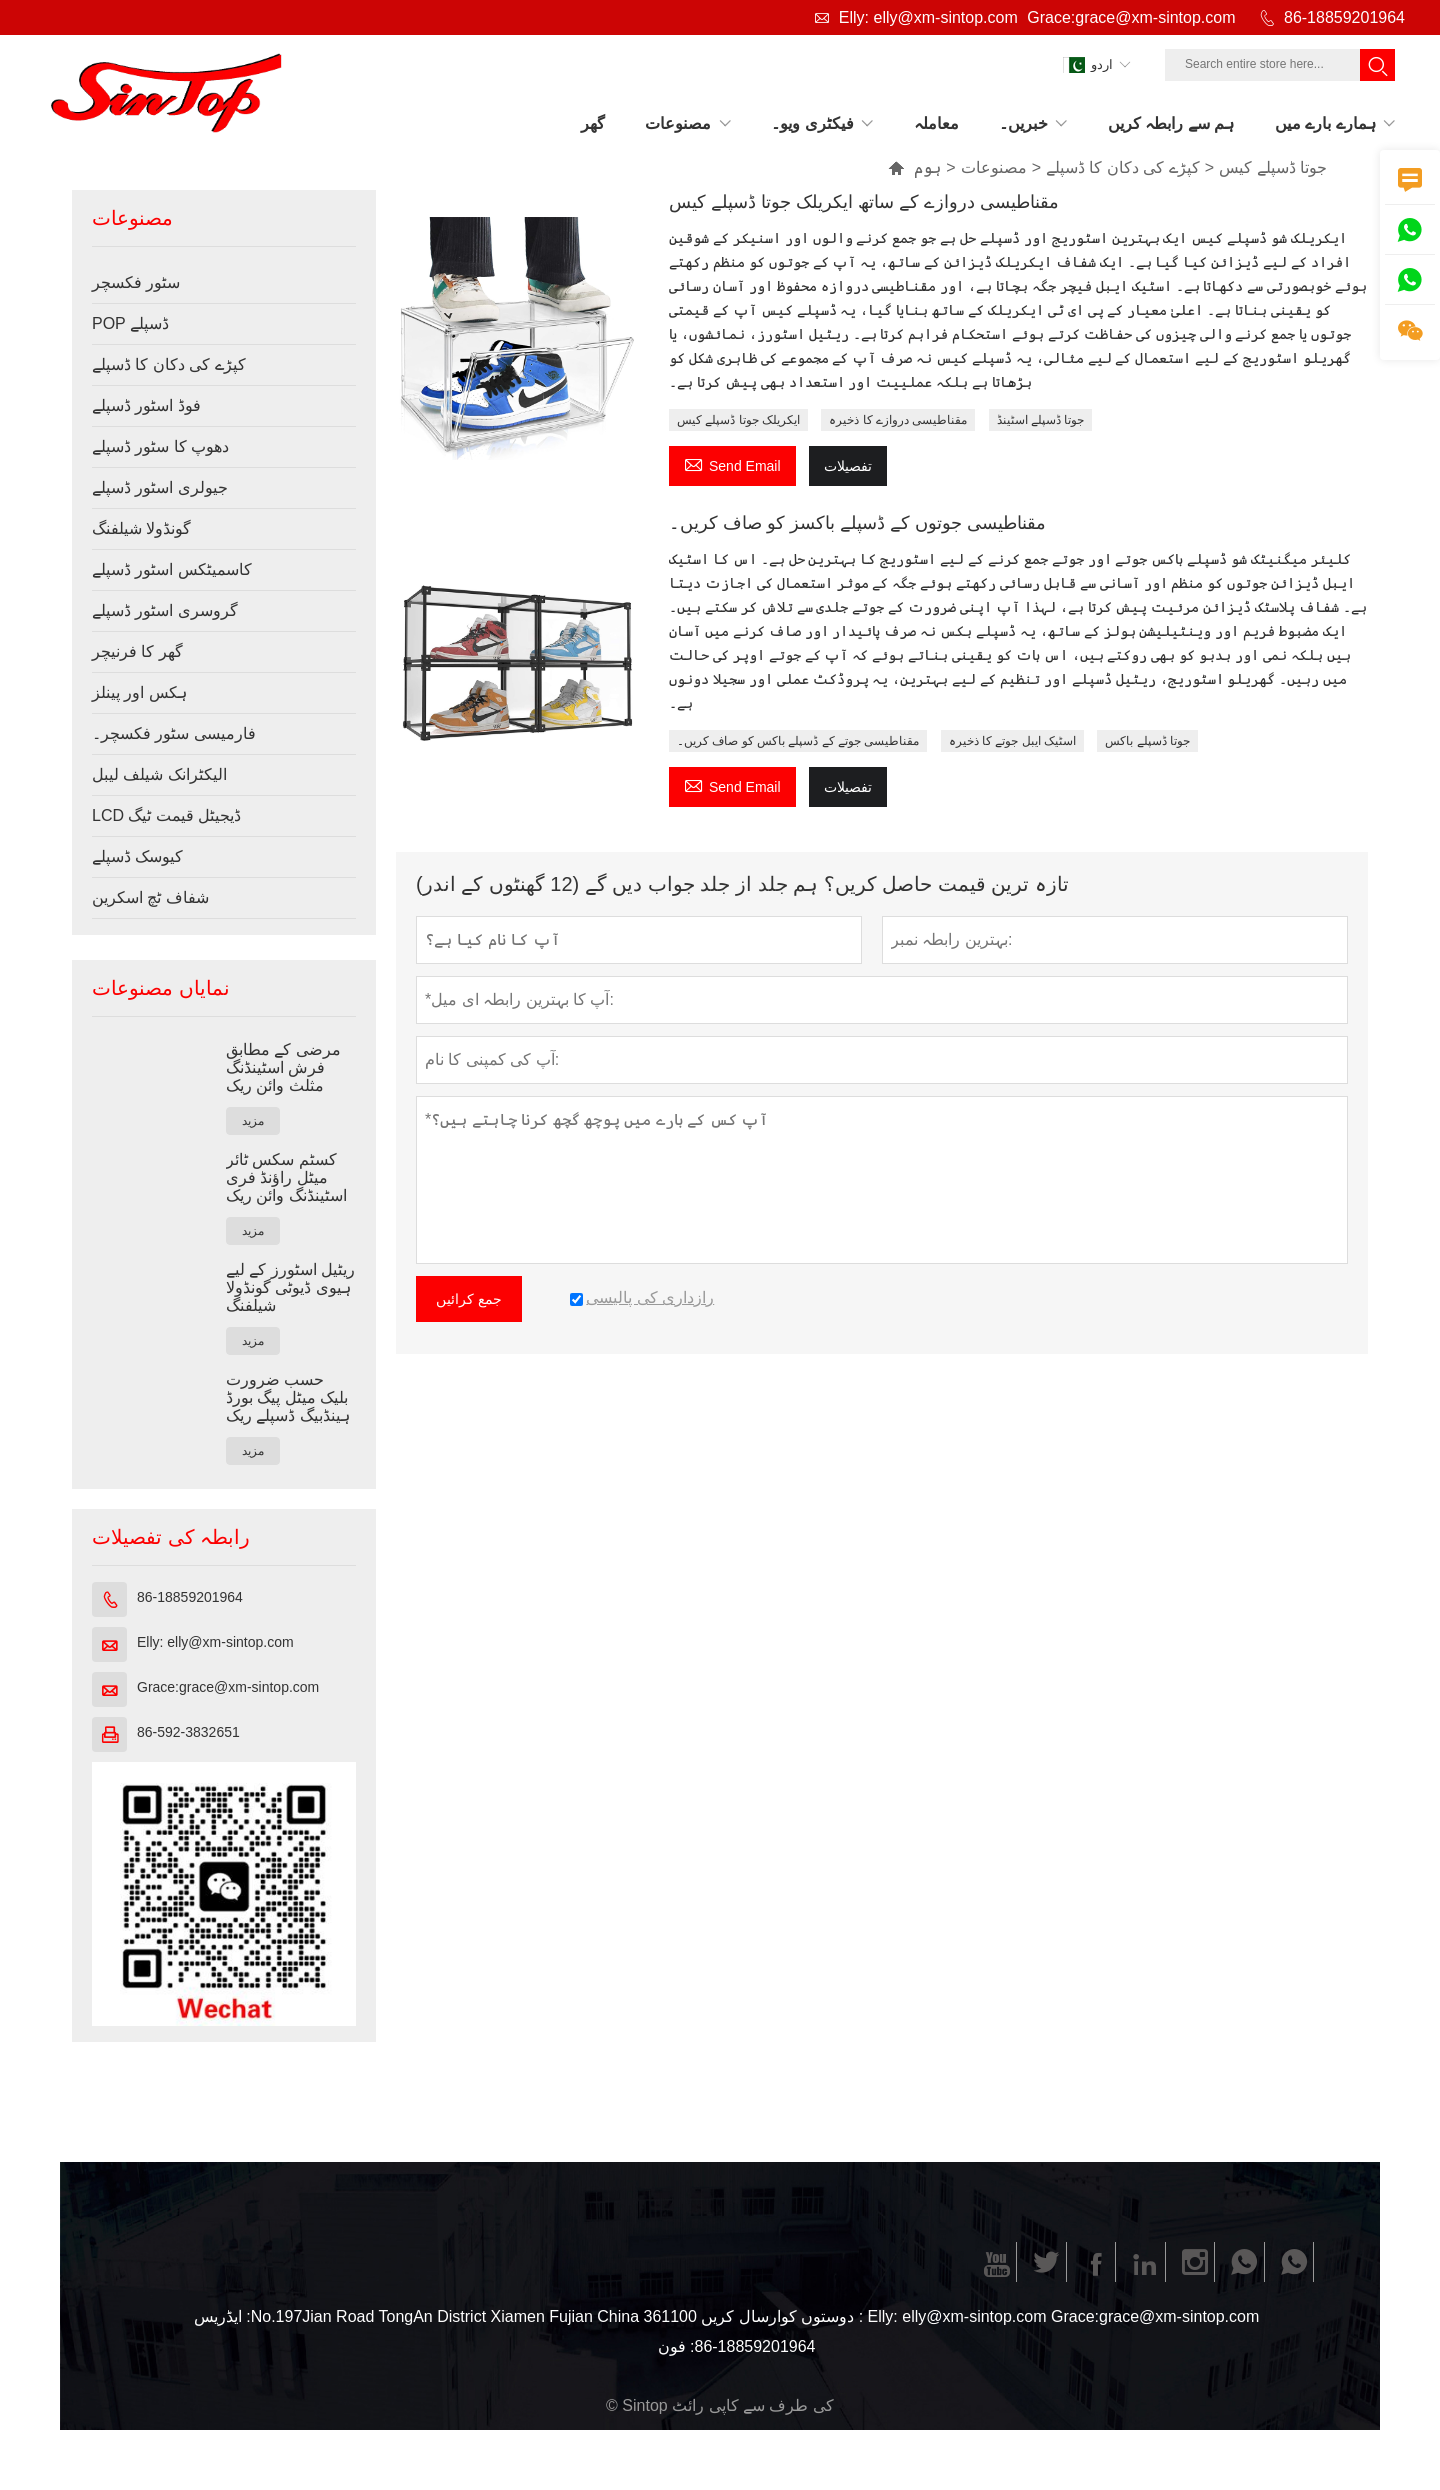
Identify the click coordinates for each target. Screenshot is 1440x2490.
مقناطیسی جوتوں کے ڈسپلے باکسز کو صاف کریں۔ (857, 523)
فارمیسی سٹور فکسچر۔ (174, 733)
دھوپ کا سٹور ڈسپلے (160, 446)
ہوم (914, 167)
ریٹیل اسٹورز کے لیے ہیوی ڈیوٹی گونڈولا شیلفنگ (290, 1287)
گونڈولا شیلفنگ (141, 528)
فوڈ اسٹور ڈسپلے (146, 405)
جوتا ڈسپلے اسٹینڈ (1041, 420)
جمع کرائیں (469, 1299)
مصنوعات (994, 167)
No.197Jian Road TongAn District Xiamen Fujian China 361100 (474, 2316)
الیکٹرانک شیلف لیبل (159, 774)
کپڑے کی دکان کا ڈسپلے (1123, 167)
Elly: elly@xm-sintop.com (928, 17)
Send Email (732, 463)
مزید (253, 1121)
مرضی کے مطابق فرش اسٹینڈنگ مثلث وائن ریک (283, 1067)
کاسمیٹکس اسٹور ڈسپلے (172, 569)
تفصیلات (848, 466)
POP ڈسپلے (130, 323)
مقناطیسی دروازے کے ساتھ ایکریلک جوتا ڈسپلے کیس (864, 202)
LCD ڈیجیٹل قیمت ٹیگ (166, 815)
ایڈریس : (222, 2316)
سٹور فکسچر (136, 282)
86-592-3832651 (188, 1732)
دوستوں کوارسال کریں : (782, 2316)
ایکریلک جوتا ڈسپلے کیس (738, 420)
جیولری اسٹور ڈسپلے (160, 487)
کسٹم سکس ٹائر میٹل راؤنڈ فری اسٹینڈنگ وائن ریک (286, 1177)
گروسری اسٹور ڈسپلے (165, 610)
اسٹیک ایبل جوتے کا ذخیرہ (1012, 741)
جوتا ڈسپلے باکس (1147, 741)
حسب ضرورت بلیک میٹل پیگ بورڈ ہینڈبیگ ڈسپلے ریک (288, 1397)
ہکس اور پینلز (139, 692)
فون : (676, 2346)
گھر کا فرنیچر (137, 651)
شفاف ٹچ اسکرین (150, 897)
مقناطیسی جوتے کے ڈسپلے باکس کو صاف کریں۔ (798, 741)
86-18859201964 (1344, 17)
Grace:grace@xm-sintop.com (1131, 17)
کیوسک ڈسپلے (137, 856)
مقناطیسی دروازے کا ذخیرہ (898, 420)
